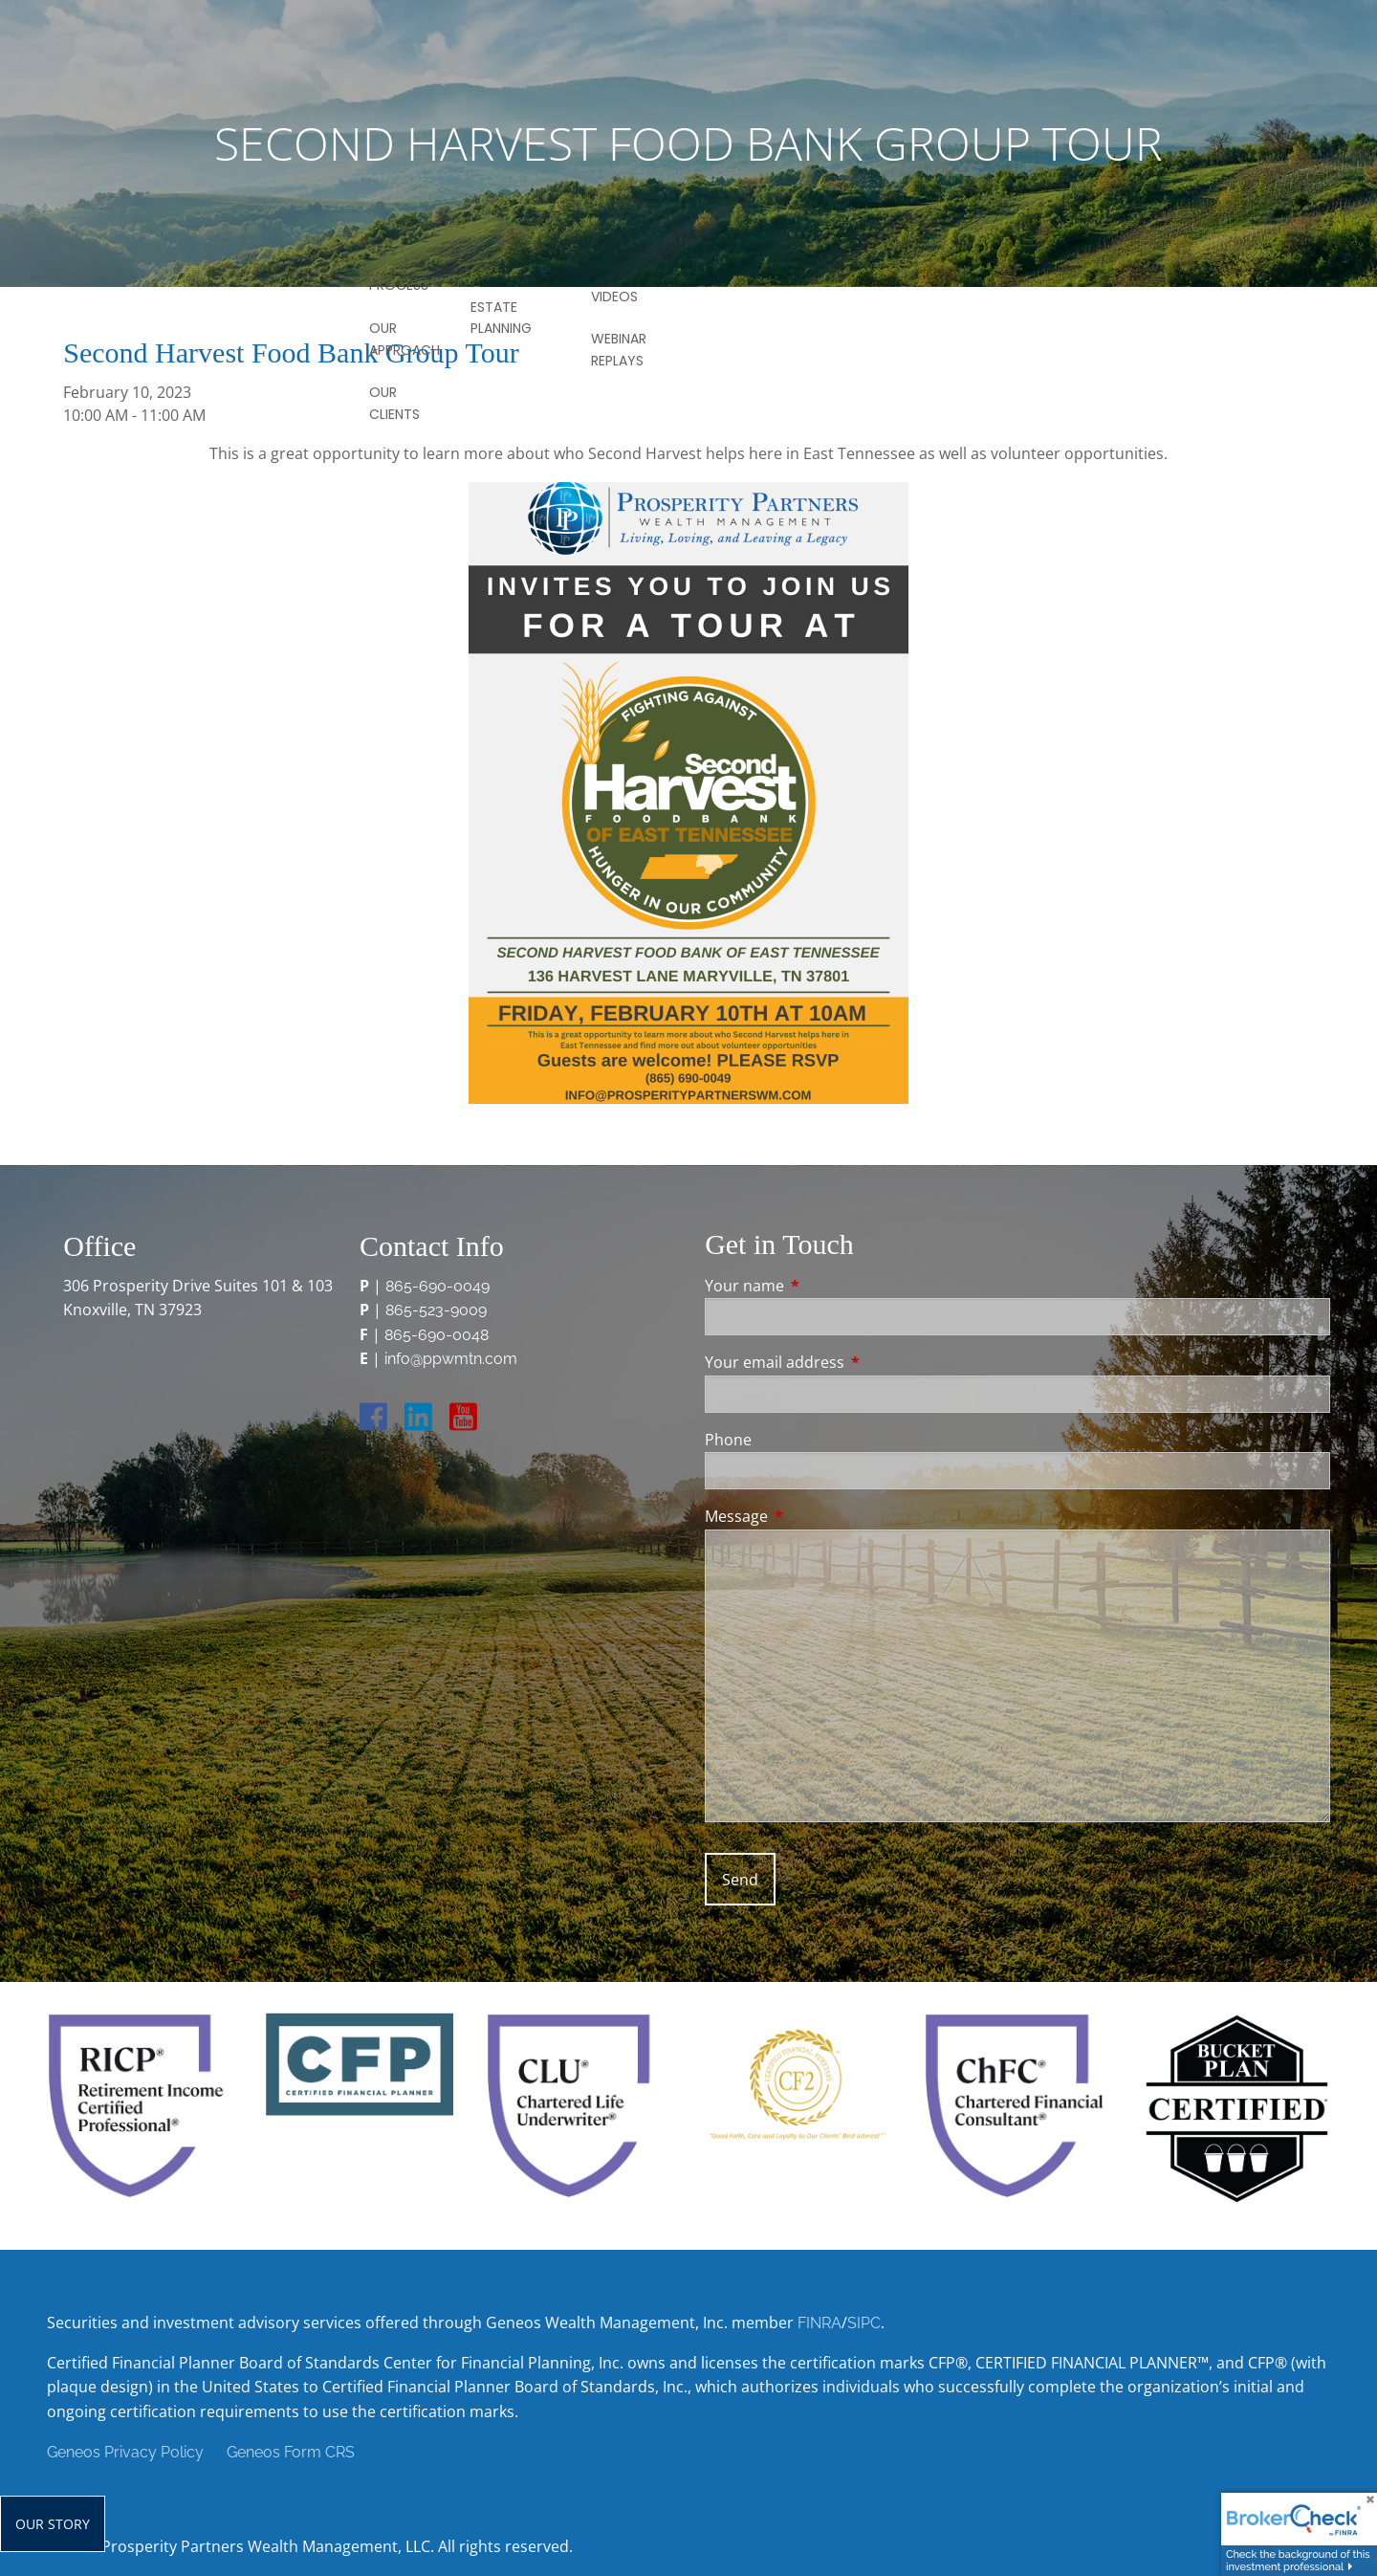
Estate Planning (501, 317)
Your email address (851, 1362)
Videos (614, 296)
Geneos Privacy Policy (125, 2452)
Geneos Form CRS (291, 2452)
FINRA (820, 2323)
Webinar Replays (618, 349)
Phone (728, 1439)
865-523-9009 (436, 1310)
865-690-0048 (436, 1335)
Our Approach (404, 339)
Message (813, 1516)
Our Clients (394, 403)
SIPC (864, 2323)
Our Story (52, 2524)
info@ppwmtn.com (450, 1359)
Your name (821, 1285)
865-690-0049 (437, 1286)
